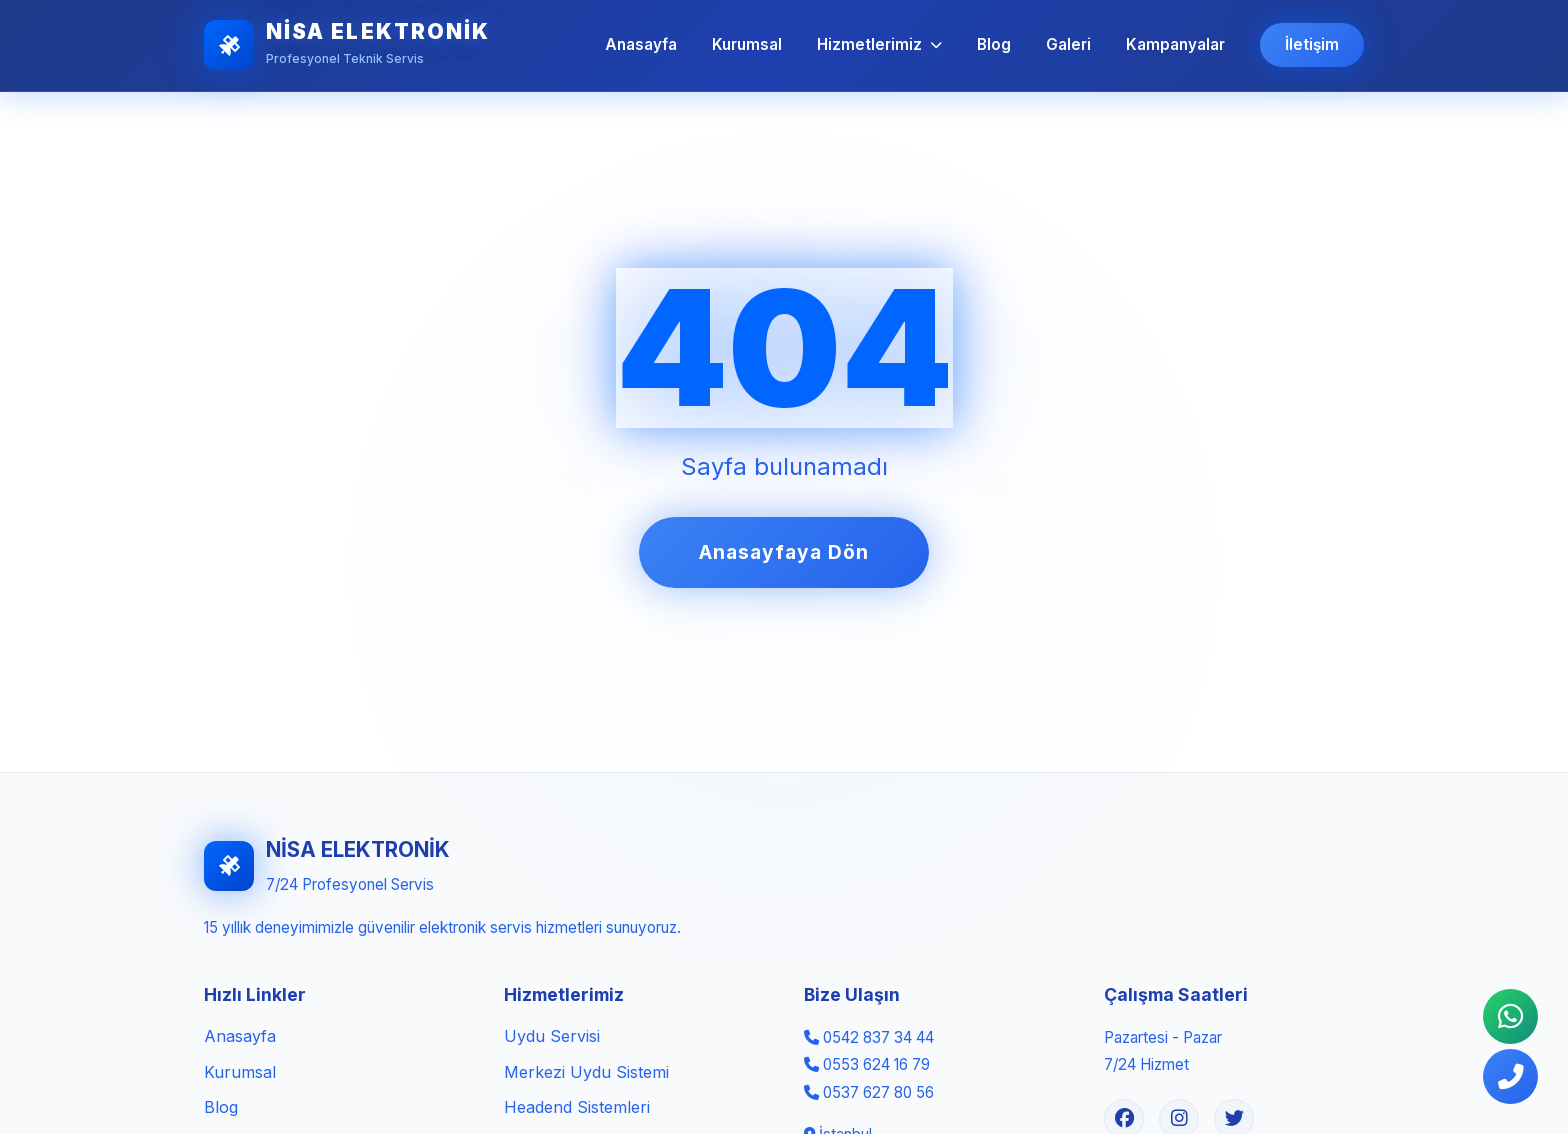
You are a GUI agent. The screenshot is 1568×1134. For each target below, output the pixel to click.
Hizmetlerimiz (879, 44)
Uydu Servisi (552, 1036)
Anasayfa (641, 44)
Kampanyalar (1175, 44)
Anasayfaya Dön (783, 552)
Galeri (1068, 44)
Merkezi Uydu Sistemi (586, 1072)
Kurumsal (747, 44)
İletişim (1312, 44)
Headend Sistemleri (577, 1107)
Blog (994, 44)
